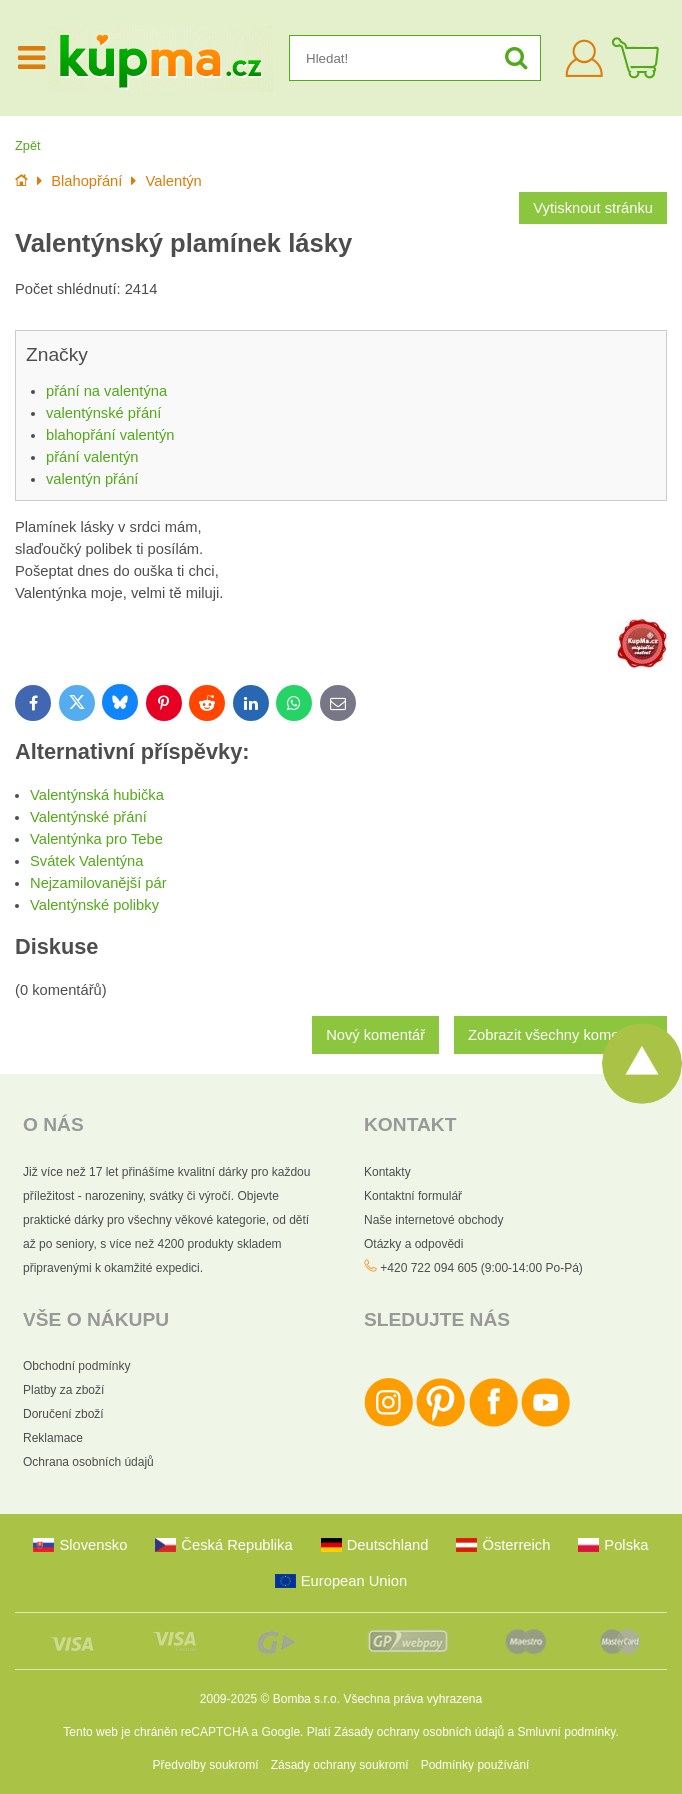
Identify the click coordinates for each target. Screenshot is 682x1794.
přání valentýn (92, 457)
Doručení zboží (63, 1414)
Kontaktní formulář (413, 1196)
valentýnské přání (103, 413)
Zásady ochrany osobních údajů (419, 1732)
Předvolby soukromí (206, 1765)
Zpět (28, 145)
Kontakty (387, 1172)
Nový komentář (375, 1035)
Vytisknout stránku (593, 208)
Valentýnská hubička (97, 795)
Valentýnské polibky (94, 905)
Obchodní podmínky (76, 1366)
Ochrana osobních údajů (88, 1462)
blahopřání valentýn (110, 435)
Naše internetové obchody (433, 1220)
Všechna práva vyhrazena (412, 1699)
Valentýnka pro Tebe (96, 839)
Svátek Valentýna (86, 861)
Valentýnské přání (88, 817)
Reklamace (53, 1438)
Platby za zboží (63, 1390)
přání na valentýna (106, 391)
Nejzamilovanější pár (98, 883)
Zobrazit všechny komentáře (560, 1035)
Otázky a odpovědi (413, 1244)
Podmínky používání (475, 1765)
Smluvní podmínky (567, 1732)
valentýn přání (92, 479)
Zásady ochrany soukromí (340, 1765)
